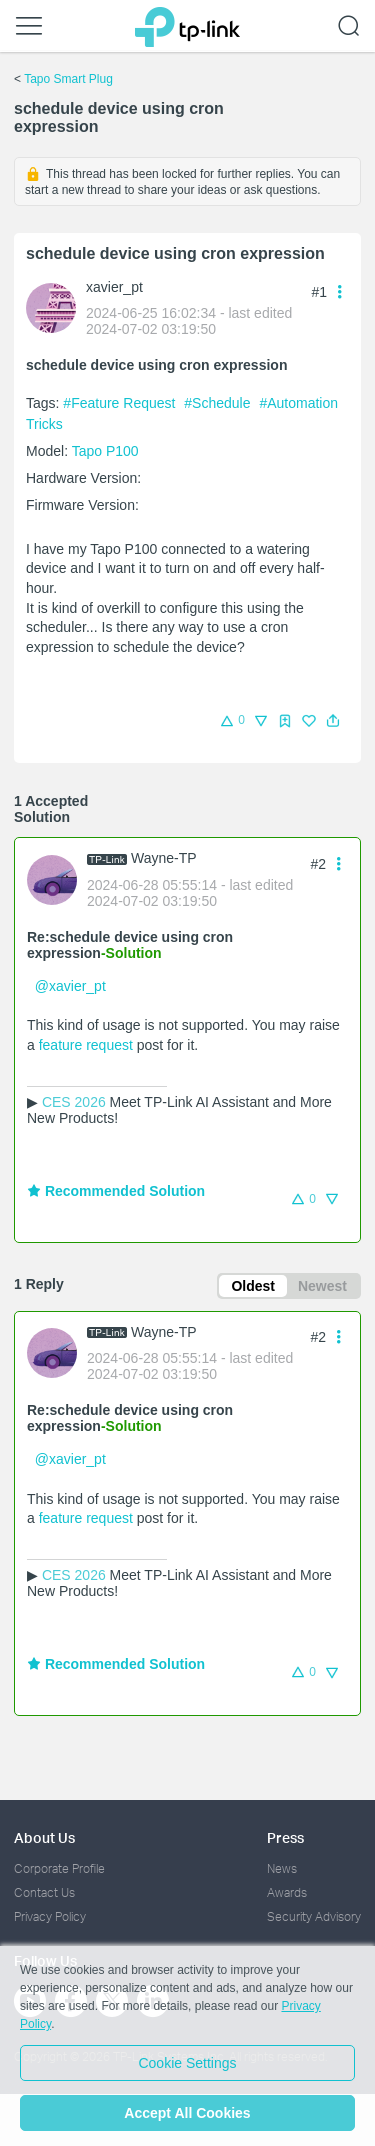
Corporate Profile (59, 1868)
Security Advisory (314, 1916)
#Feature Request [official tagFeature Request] (121, 403)
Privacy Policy (50, 1916)
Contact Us (44, 1892)
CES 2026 (74, 1102)
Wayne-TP (164, 858)
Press (285, 1837)
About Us (44, 1837)
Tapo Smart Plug (68, 79)
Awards (287, 1892)
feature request (86, 1045)
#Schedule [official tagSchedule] (219, 403)
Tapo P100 (105, 451)
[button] (333, 721)
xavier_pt (114, 287)
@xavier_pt (70, 986)
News (282, 1868)
